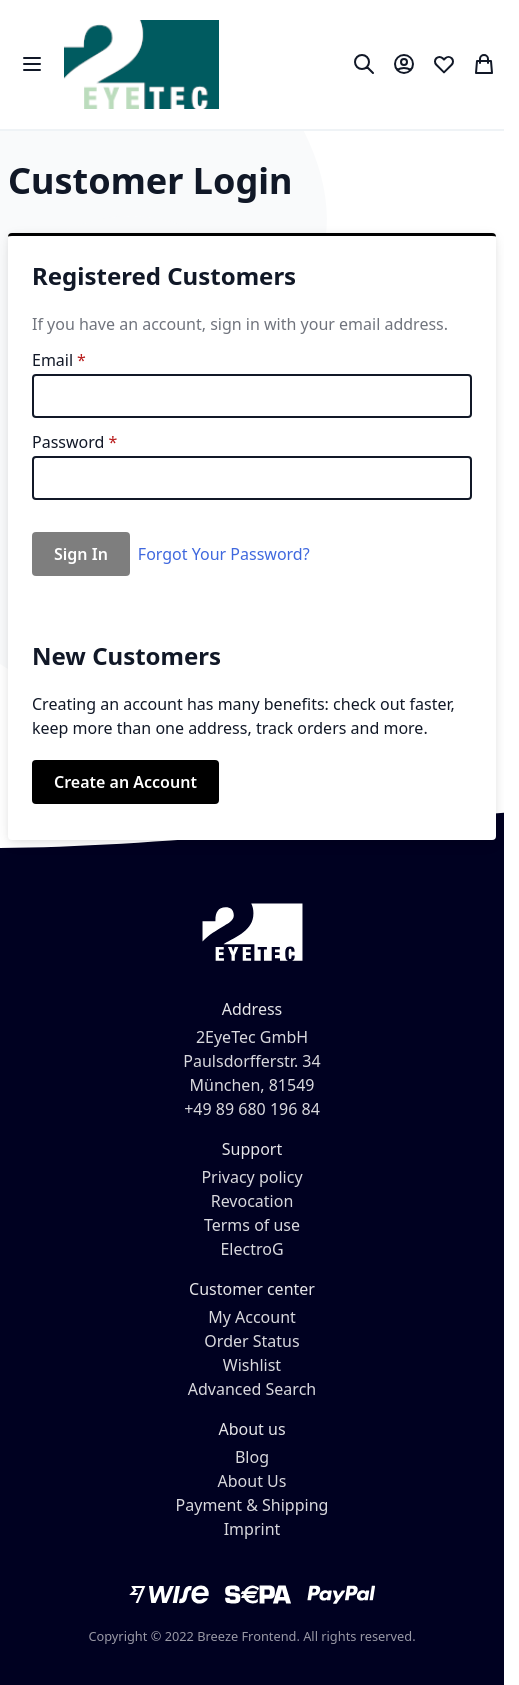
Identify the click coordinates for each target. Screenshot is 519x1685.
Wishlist (252, 1365)
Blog (252, 1457)
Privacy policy (251, 1177)
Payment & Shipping (252, 1505)
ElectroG (251, 1249)
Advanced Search (252, 1389)
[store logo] (141, 64)
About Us (252, 1481)
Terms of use (252, 1225)
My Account (252, 1317)
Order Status (251, 1341)
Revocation (252, 1201)
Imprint (252, 1529)
